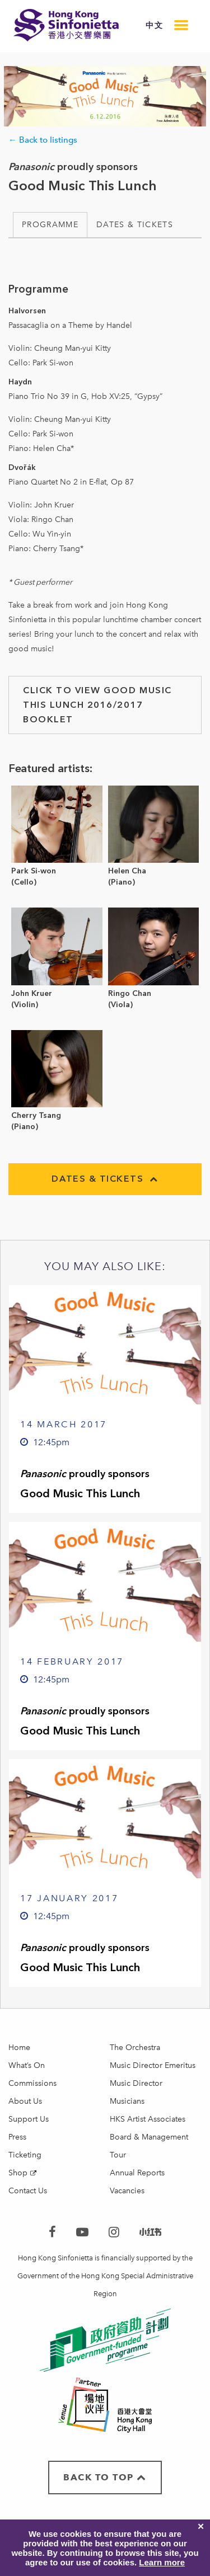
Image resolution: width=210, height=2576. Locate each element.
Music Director (136, 2083)
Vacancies (127, 2191)
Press (17, 2137)
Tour (118, 2155)
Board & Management (149, 2137)
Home (19, 2047)
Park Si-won (33, 871)
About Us (25, 2101)
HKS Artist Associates (147, 2119)
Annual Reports (137, 2173)
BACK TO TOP (105, 2477)
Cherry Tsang (36, 1115)
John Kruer (31, 993)
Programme (50, 224)
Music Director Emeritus (152, 2065)
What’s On (26, 2065)
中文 (154, 25)
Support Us (28, 2119)
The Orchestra (135, 2047)
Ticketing (24, 2155)
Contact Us (27, 2191)
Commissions (32, 2083)
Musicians (127, 2101)
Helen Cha (127, 871)
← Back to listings (42, 140)
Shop (17, 2173)
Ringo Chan (129, 993)
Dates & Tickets (134, 224)
